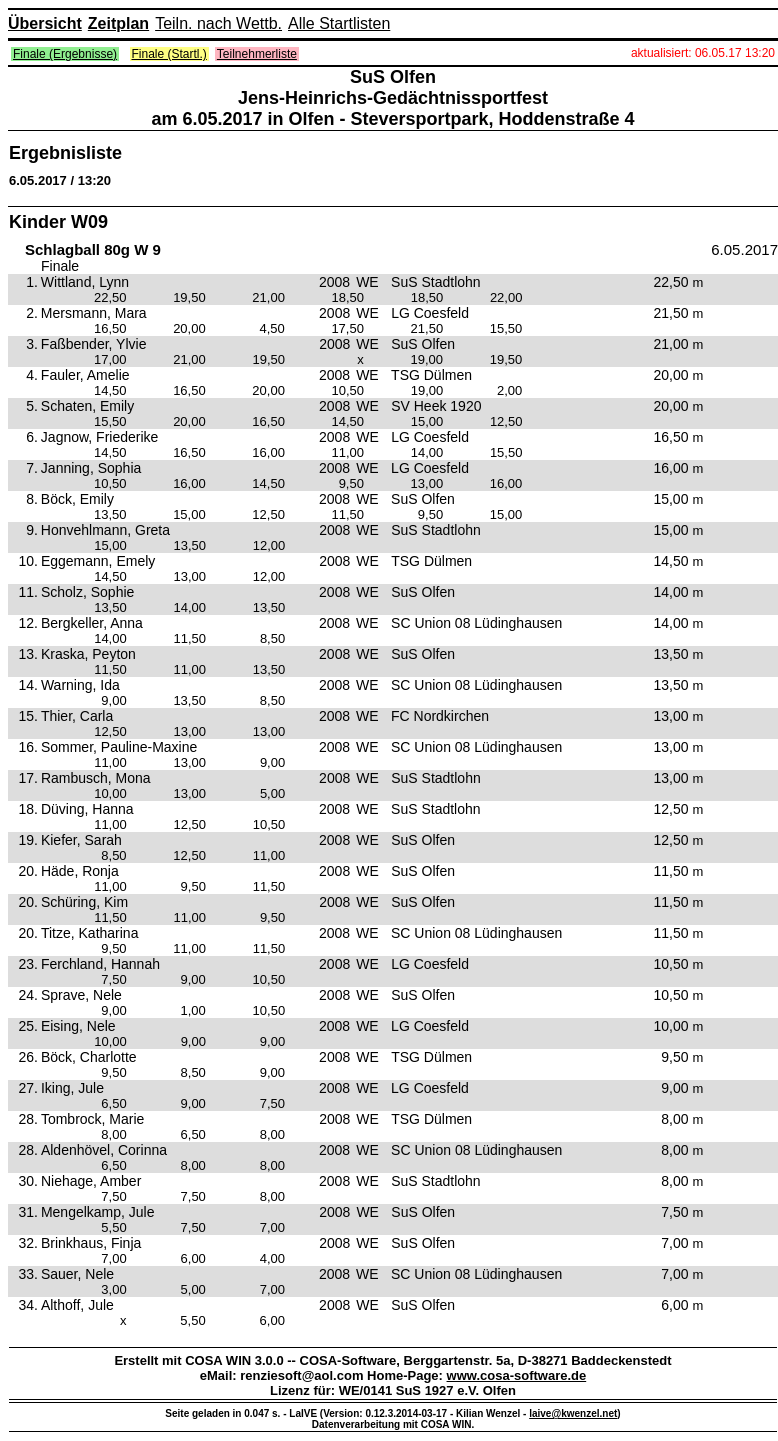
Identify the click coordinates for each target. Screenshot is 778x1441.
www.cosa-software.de (517, 1375)
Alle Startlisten (339, 23)
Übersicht (45, 23)
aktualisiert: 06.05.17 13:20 (703, 53)
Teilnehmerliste (257, 54)
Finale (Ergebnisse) (65, 54)
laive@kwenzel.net (573, 1413)
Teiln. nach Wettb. (218, 23)
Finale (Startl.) (169, 54)
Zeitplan (118, 23)
